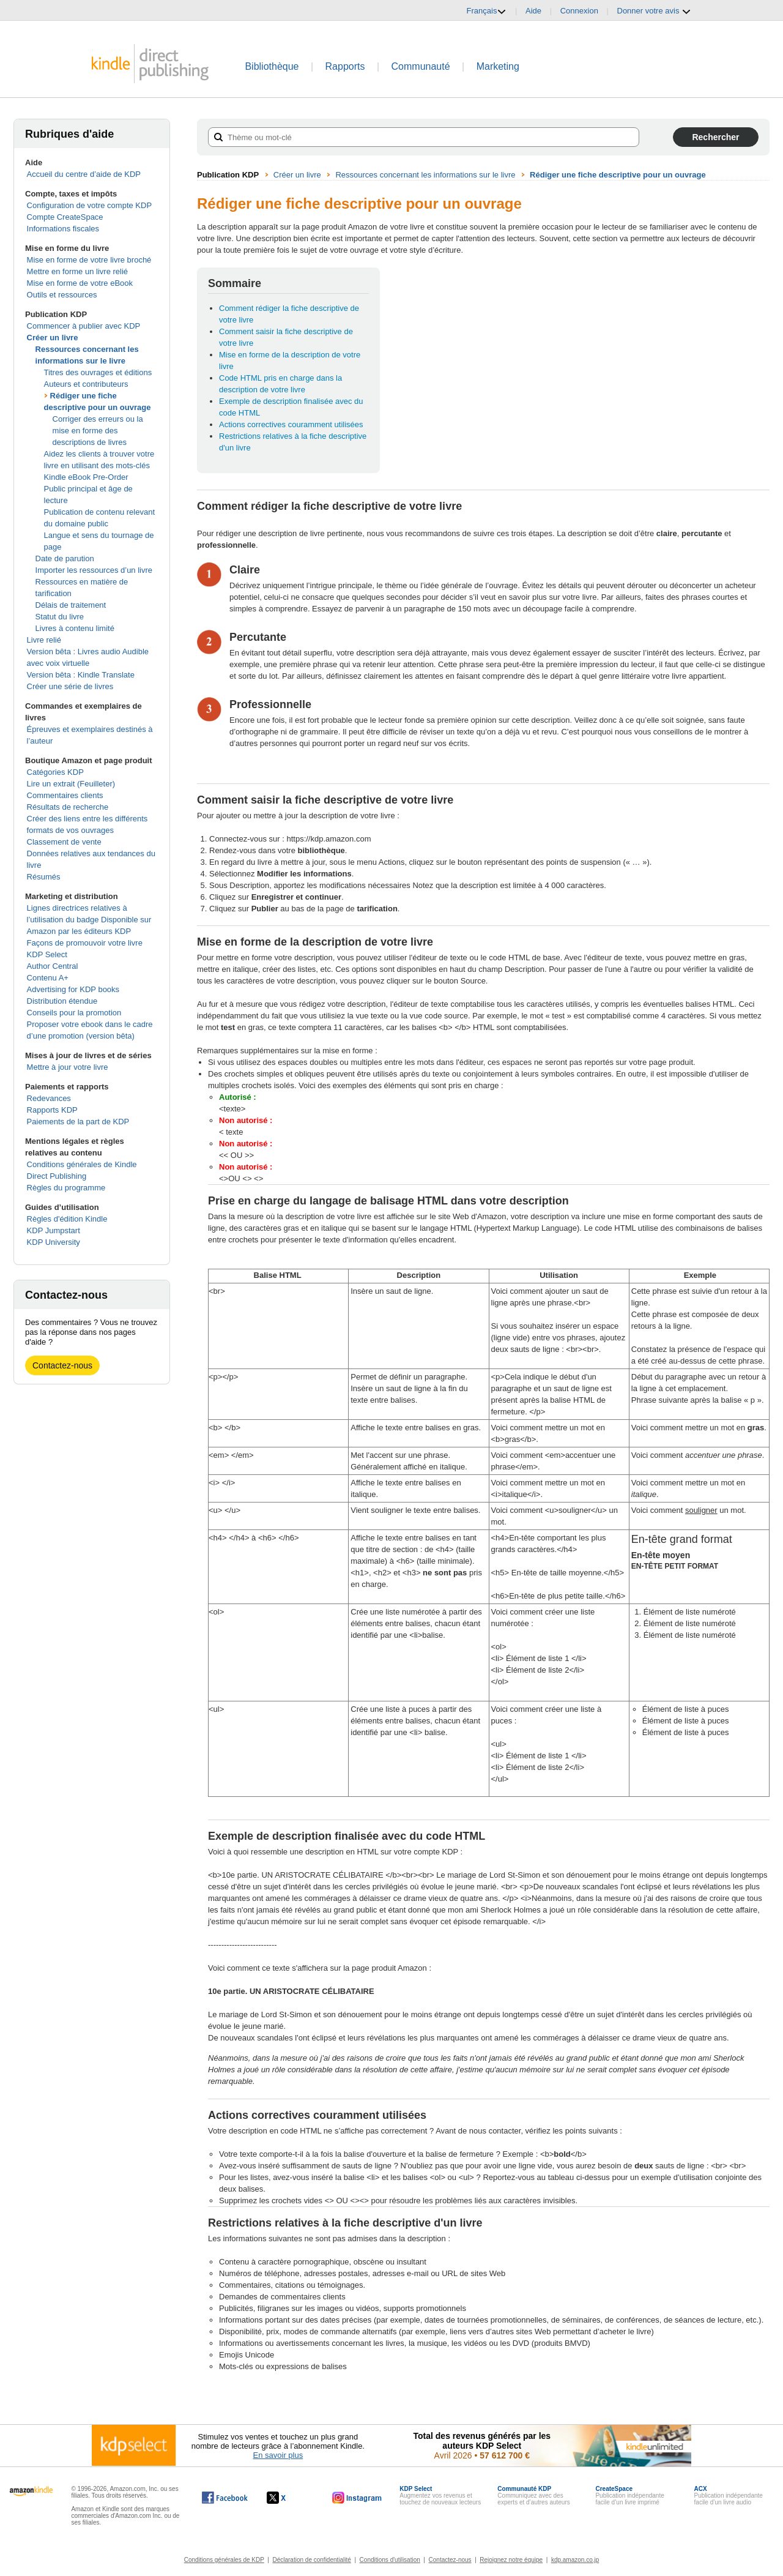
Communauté (421, 66)
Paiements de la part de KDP (78, 1121)
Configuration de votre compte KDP (89, 205)
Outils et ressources (62, 294)
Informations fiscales (63, 228)
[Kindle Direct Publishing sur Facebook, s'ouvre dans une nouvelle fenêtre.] (225, 2498)
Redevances (49, 1098)
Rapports (345, 66)
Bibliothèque (272, 66)
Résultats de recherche (68, 807)
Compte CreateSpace (65, 217)
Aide (533, 10)
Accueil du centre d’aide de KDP (84, 174)
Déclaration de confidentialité (311, 2559)
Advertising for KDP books (73, 989)
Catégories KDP (55, 772)
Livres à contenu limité (74, 628)
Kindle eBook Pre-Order (86, 477)
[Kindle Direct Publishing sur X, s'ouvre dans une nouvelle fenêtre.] (289, 2498)
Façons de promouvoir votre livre (85, 942)
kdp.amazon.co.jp (575, 2559)
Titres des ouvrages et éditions (98, 372)
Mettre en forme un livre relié (77, 271)
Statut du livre (59, 616)
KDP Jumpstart (53, 1230)
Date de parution (64, 558)
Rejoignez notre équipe (511, 2559)
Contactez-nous (62, 1365)
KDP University (53, 1242)
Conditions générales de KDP (224, 2559)
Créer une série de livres (70, 686)
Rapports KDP (52, 1109)
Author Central (52, 966)
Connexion (579, 10)
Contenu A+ (48, 977)
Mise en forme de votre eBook (80, 283)
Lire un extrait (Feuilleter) (71, 783)
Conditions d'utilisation (390, 2559)
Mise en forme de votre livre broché (89, 259)
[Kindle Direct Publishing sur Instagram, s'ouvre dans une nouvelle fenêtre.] (357, 2498)
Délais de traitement (70, 605)
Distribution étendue (62, 1001)
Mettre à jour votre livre (67, 1067)
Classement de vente (64, 841)
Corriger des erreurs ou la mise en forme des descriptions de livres (98, 430)
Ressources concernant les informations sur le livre (425, 174)
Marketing (498, 66)
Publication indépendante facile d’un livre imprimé (629, 2495)
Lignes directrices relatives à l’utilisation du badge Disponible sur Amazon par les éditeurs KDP (89, 919)
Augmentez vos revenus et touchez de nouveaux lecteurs (440, 2495)
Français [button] (487, 11)
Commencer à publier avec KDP (84, 325)
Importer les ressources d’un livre (93, 570)
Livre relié (44, 639)
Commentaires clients (65, 795)
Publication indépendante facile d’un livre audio (728, 2495)
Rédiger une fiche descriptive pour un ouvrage (618, 174)
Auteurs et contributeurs (86, 384)
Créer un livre (52, 337)
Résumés (44, 876)
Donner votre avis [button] (654, 11)
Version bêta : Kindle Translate (81, 674)
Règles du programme (66, 1187)
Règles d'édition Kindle (67, 1218)
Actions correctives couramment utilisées (291, 424)
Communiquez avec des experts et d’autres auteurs (533, 2495)
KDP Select (47, 954)
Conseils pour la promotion (74, 1012)
